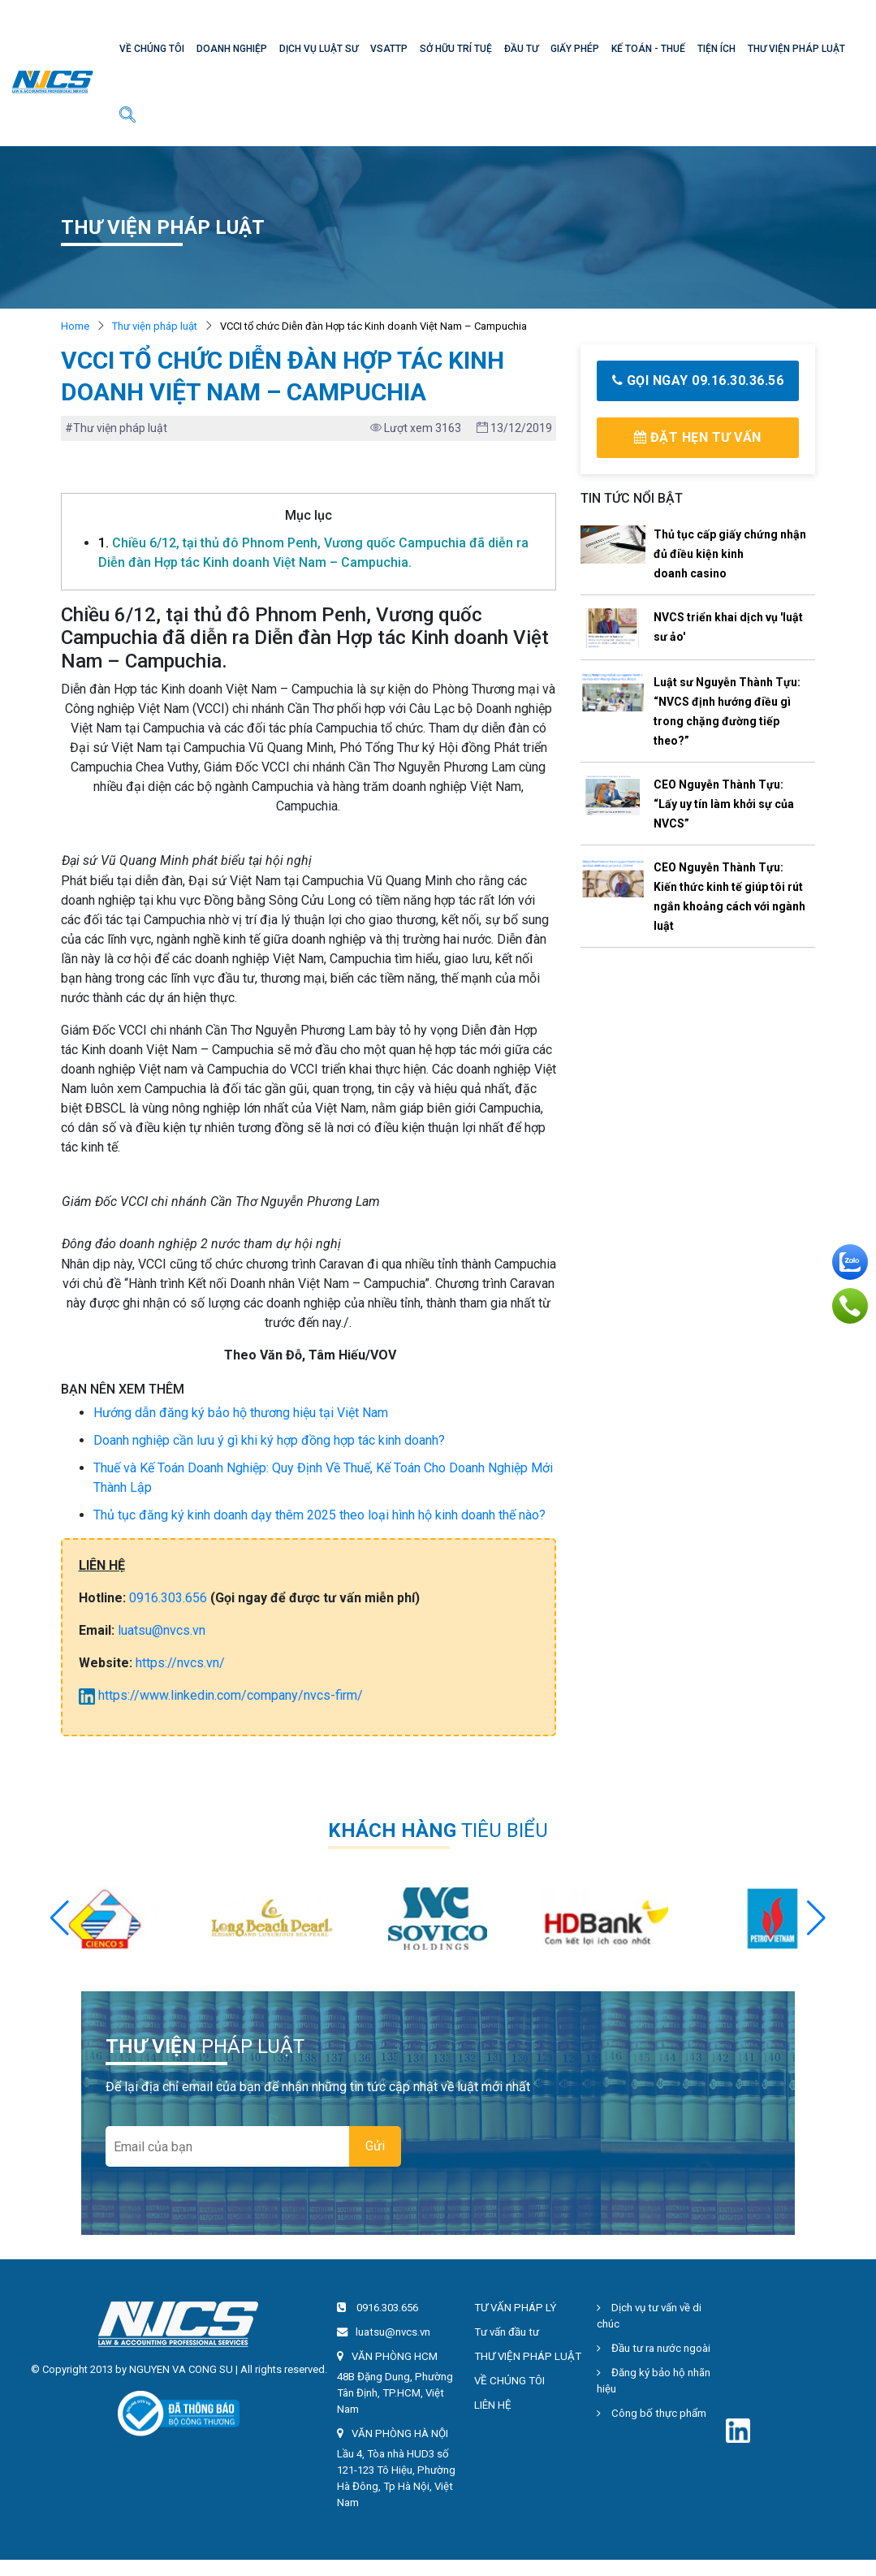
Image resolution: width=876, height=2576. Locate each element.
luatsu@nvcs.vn (161, 1630)
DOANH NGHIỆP (231, 48)
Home (75, 326)
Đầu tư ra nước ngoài (653, 2348)
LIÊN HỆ (492, 2405)
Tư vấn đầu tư (506, 2332)
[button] (816, 1918)
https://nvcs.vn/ (180, 1663)
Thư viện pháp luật (154, 326)
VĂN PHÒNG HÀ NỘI (400, 2433)
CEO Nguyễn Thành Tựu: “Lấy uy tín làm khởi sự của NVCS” (724, 804)
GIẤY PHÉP (574, 48)
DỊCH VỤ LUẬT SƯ (318, 48)
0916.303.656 (168, 1598)
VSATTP (389, 48)
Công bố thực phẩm (651, 2413)
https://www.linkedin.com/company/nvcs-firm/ (221, 1695)
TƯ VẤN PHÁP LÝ (515, 2308)
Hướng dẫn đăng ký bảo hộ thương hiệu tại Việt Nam (240, 1412)
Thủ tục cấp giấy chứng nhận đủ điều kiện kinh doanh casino (730, 554)
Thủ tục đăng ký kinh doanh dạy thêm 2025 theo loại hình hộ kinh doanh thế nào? (319, 1515)
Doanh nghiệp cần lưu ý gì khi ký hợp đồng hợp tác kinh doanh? (269, 1440)
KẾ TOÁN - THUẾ (648, 48)
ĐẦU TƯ (521, 48)
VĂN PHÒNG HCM (395, 2356)
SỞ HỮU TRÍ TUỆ (456, 48)
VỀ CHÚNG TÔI (151, 48)
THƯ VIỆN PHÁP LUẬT (796, 48)
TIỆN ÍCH (716, 48)
